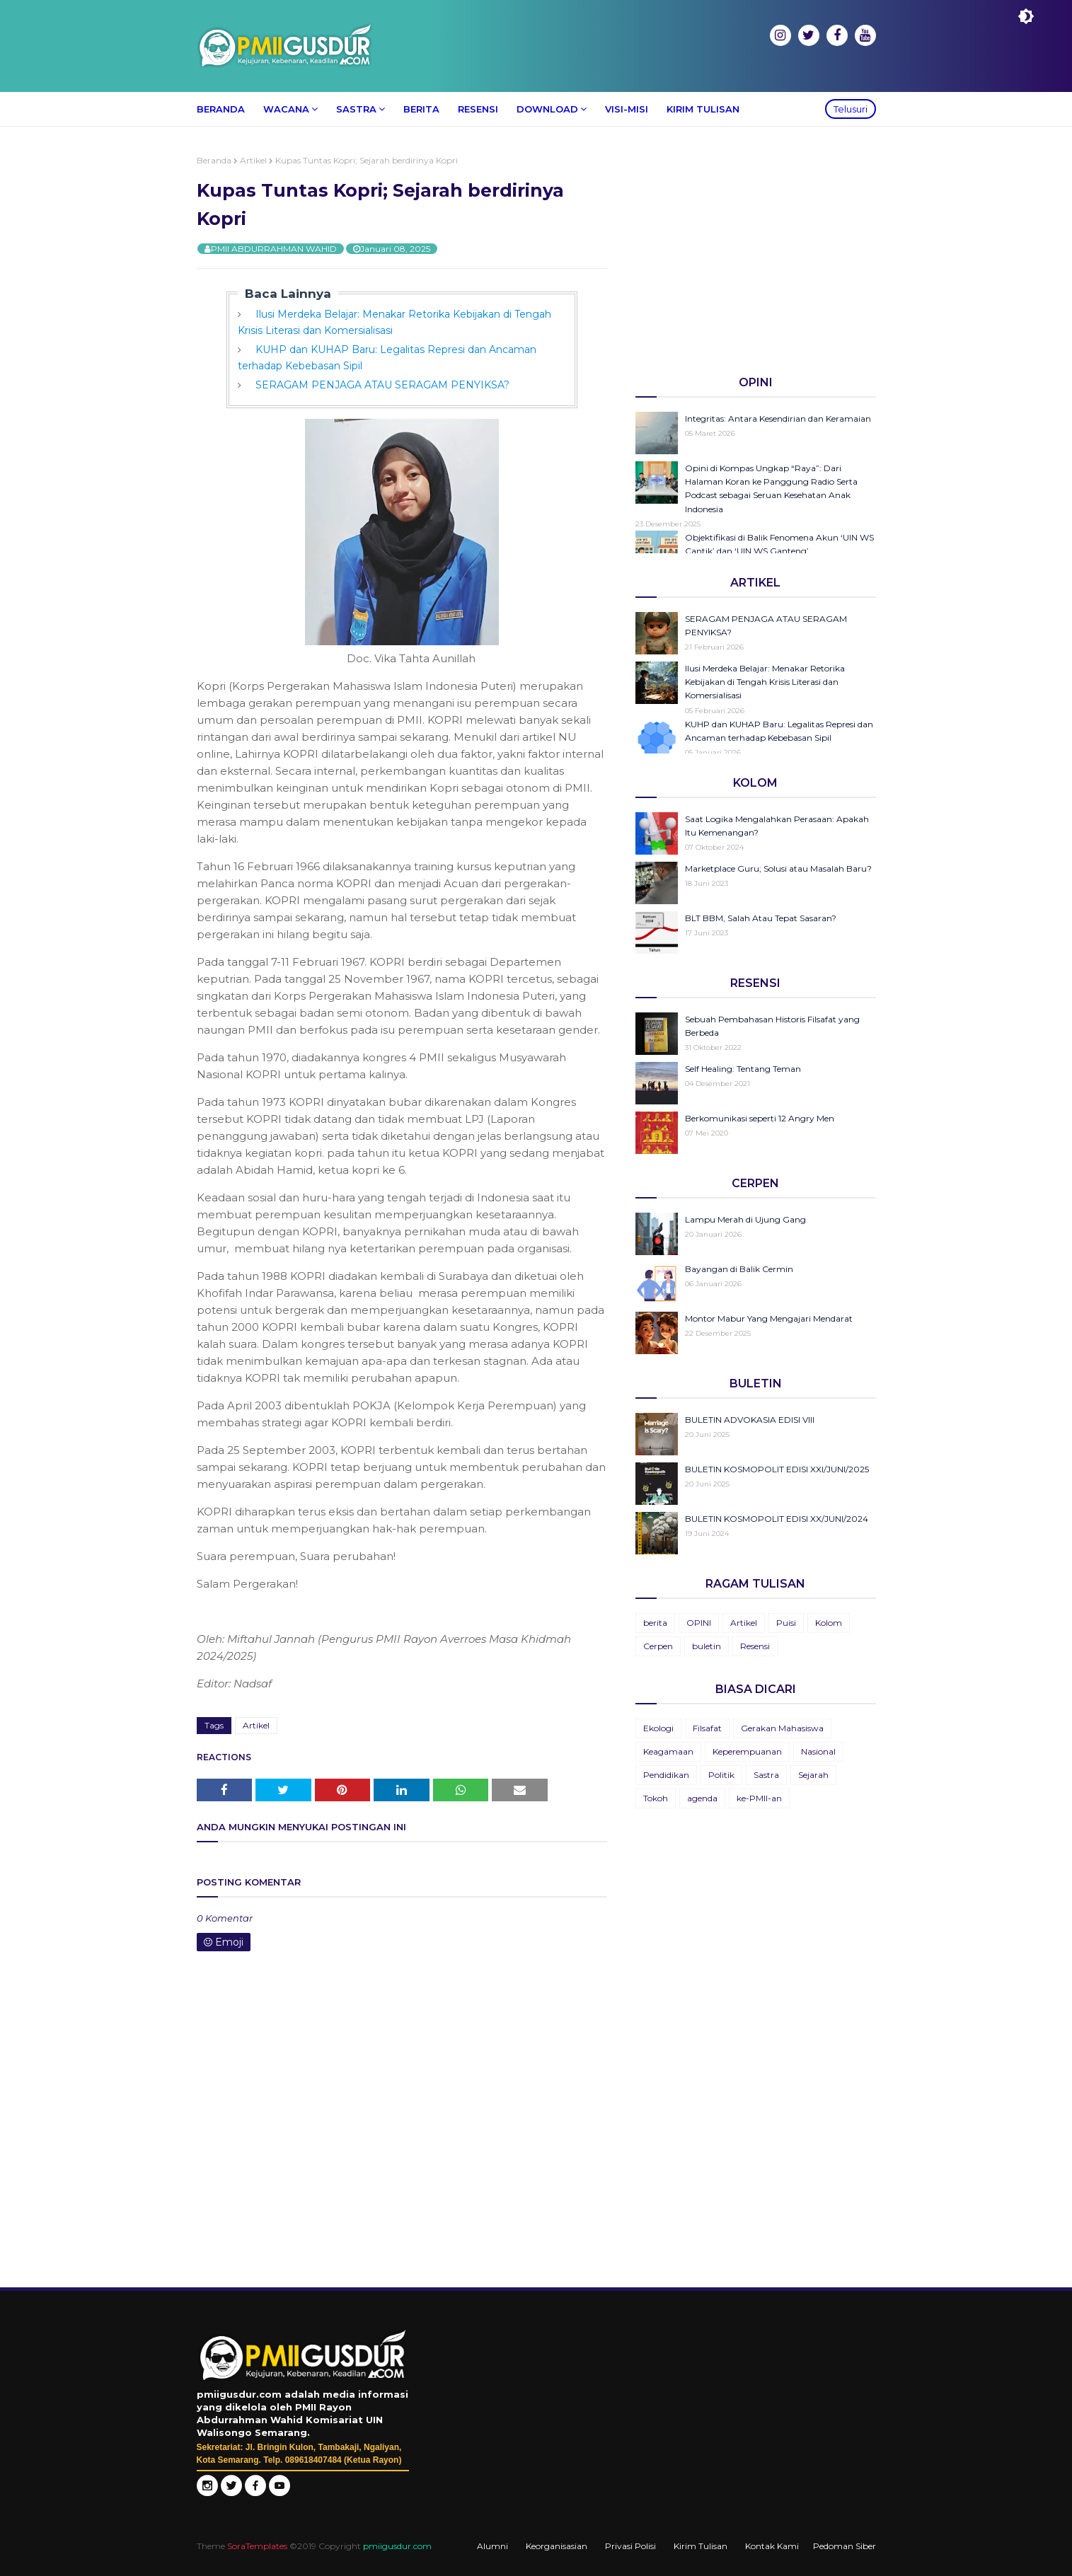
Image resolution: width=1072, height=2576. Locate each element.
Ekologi (658, 1728)
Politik (721, 1774)
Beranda (214, 160)
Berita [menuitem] (421, 109)
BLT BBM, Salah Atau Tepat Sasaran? (760, 918)
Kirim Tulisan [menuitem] (703, 109)
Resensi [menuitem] (478, 109)
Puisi (786, 1622)
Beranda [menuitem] (221, 109)
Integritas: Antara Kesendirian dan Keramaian (778, 418)
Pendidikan (666, 1774)
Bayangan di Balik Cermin (739, 1269)
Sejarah (813, 1774)
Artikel (253, 160)
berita (655, 1622)
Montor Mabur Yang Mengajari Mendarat (769, 1318)
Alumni (492, 2546)
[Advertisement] (755, 254)
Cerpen (658, 1646)
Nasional (818, 1751)
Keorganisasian (556, 2546)
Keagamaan (668, 1751)
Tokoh (655, 1798)
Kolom (828, 1622)
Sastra (766, 1774)
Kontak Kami (772, 2546)
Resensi (755, 1646)
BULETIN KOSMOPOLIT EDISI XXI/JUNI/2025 (777, 1469)
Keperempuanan (747, 1751)
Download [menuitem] (547, 109)
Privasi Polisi (630, 2546)
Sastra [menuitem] (356, 109)
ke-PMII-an (759, 1798)
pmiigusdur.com (397, 2546)
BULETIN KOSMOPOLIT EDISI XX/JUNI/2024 (776, 1518)
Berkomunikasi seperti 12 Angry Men (759, 1118)
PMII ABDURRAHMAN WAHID (274, 248)
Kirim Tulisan (700, 2546)
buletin (706, 1646)
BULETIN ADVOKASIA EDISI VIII (749, 1419)
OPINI (698, 1622)
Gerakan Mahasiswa (782, 1728)
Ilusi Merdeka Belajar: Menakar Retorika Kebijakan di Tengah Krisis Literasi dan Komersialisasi (765, 681)
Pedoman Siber (844, 2546)
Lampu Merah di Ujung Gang (745, 1219)
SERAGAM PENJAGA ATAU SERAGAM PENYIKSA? (382, 385)
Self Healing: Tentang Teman (743, 1068)
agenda (702, 1798)
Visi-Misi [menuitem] (626, 109)
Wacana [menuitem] (286, 109)
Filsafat (707, 1728)
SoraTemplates (257, 2546)
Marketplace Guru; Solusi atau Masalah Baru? (778, 868)
